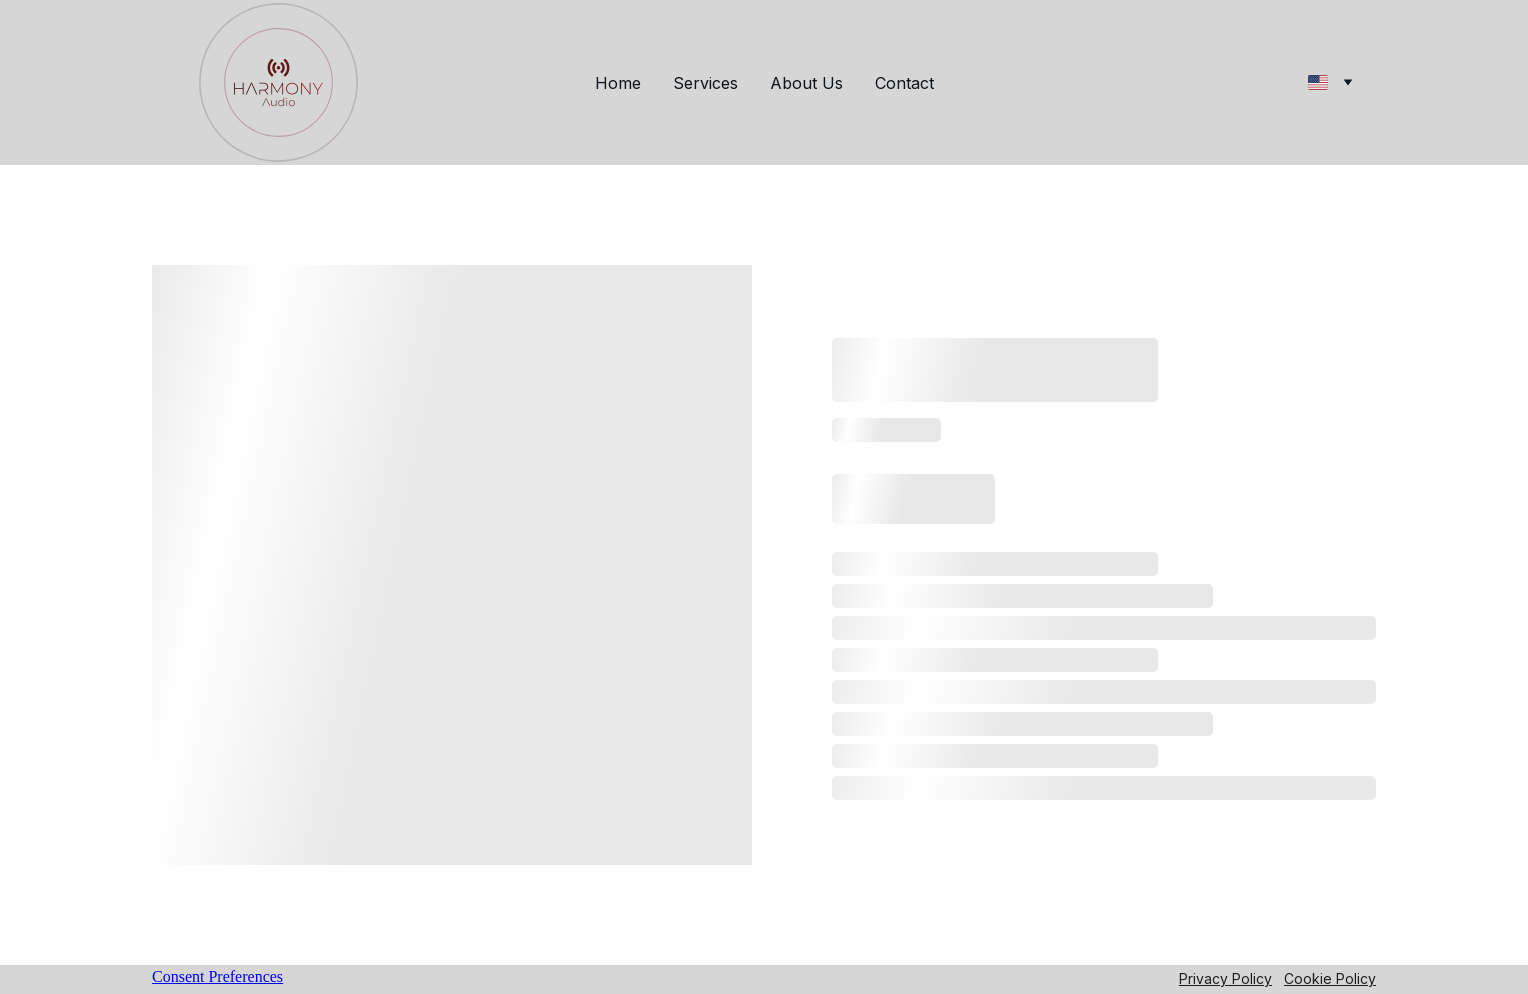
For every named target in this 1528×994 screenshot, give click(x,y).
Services (705, 83)
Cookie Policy (1330, 978)
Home (618, 83)
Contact (904, 83)
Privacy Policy (1225, 978)
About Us (806, 83)
